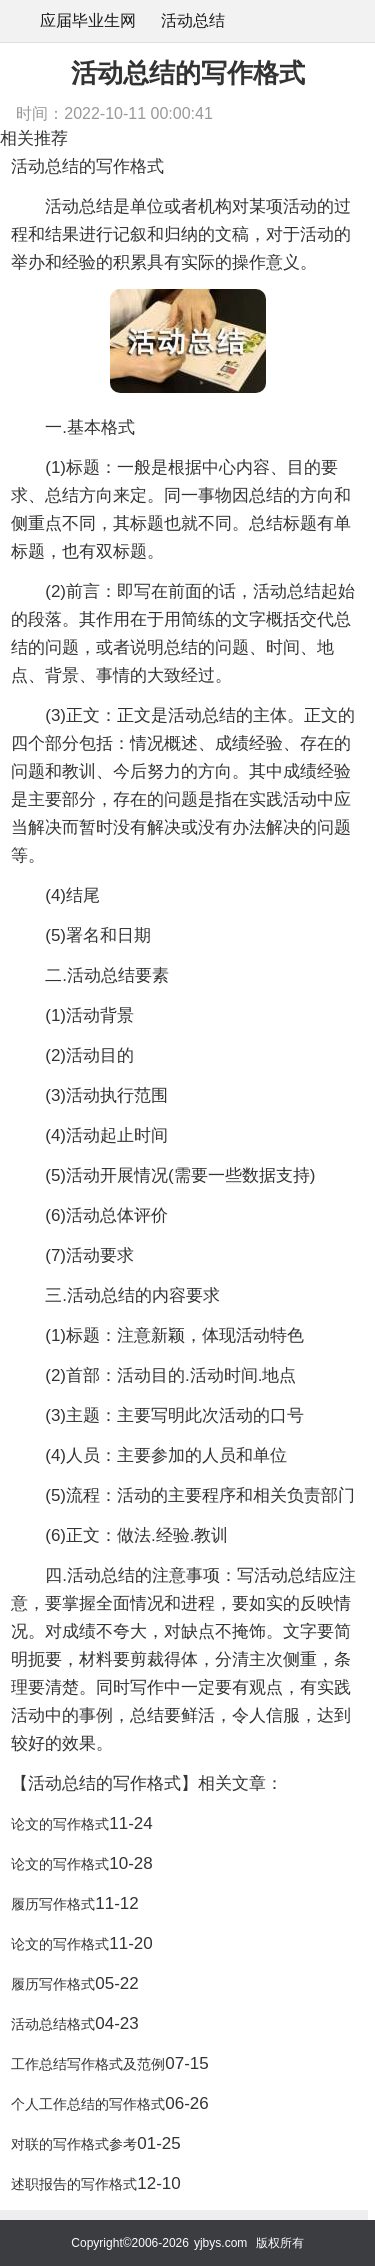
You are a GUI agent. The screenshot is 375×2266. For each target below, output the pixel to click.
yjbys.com (220, 2243)
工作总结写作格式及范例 (88, 2064)
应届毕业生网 (88, 20)
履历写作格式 (53, 1904)
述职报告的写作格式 (74, 2184)
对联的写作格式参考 (74, 2144)
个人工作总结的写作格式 (88, 2104)
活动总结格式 (53, 2024)
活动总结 (193, 20)
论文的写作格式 (60, 1824)
